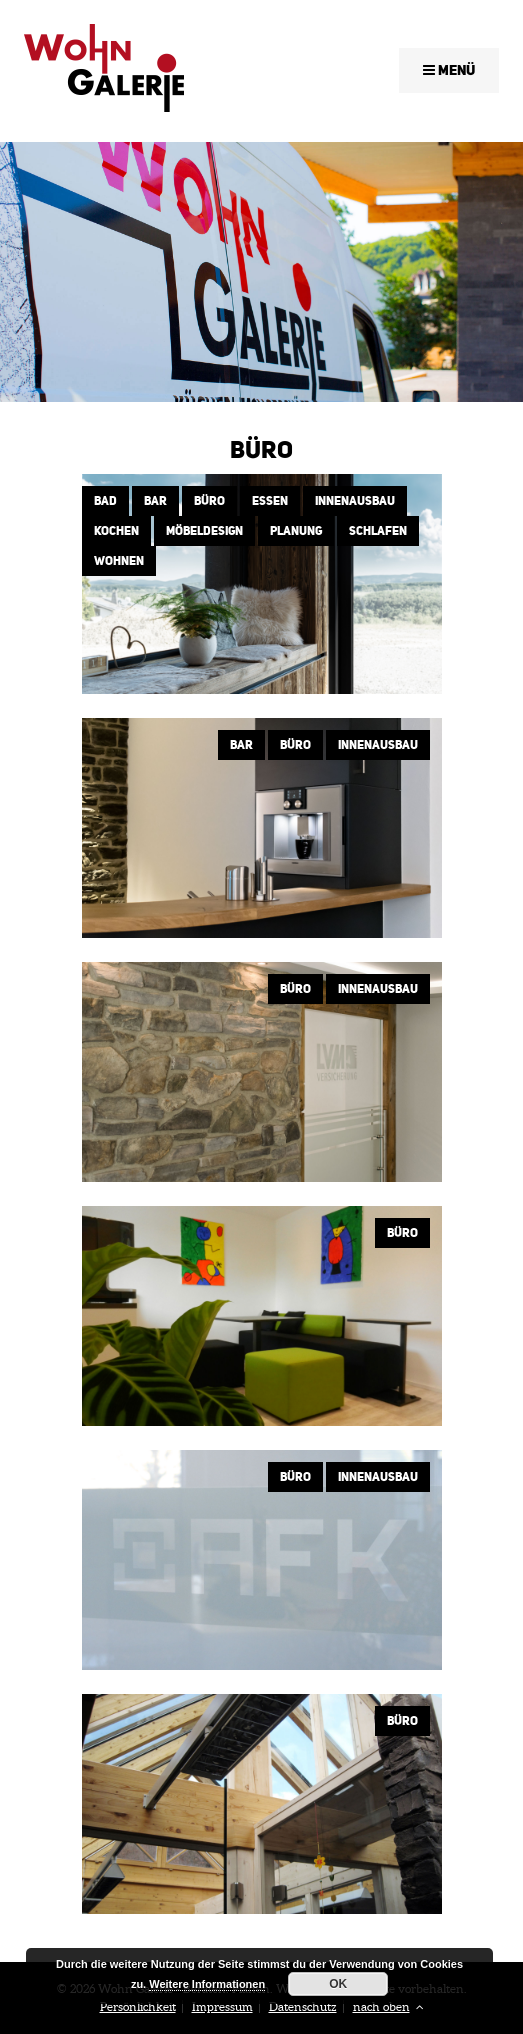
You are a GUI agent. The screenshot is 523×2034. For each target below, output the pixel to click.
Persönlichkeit (138, 2006)
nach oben (388, 2006)
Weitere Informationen (207, 1984)
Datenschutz (303, 2006)
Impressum (222, 2006)
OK (338, 1984)
